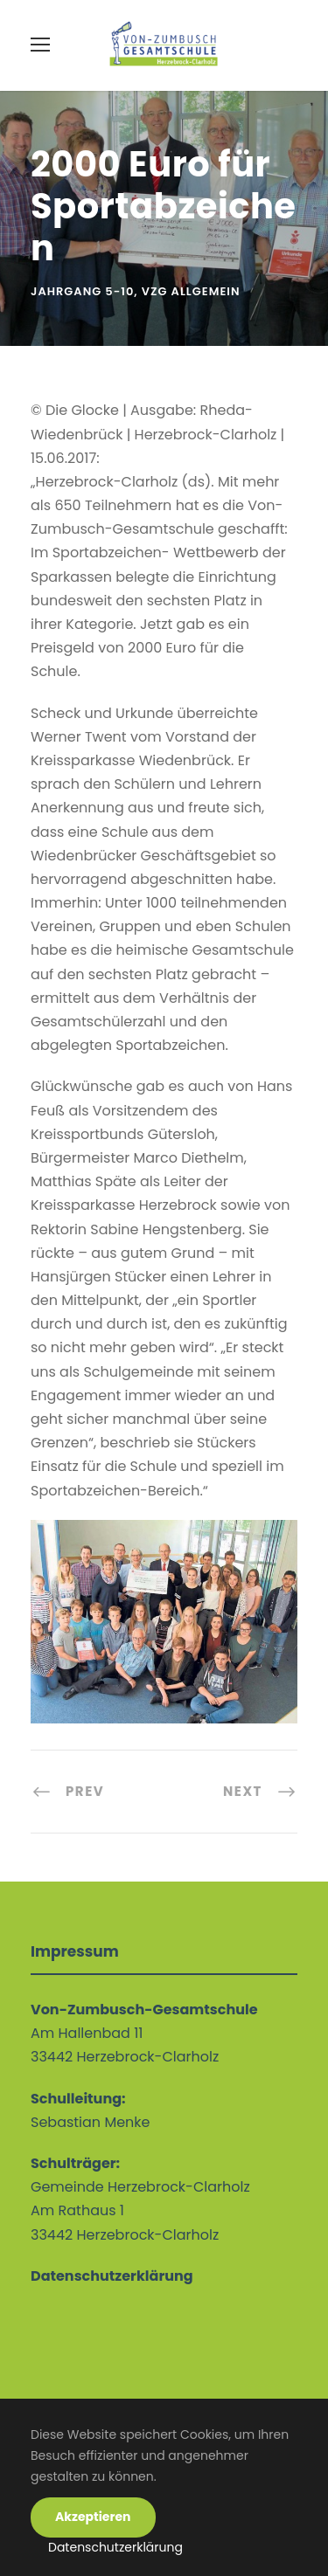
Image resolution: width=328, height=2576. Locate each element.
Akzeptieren (93, 2516)
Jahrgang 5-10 (82, 291)
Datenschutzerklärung (115, 2547)
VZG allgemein (191, 291)
